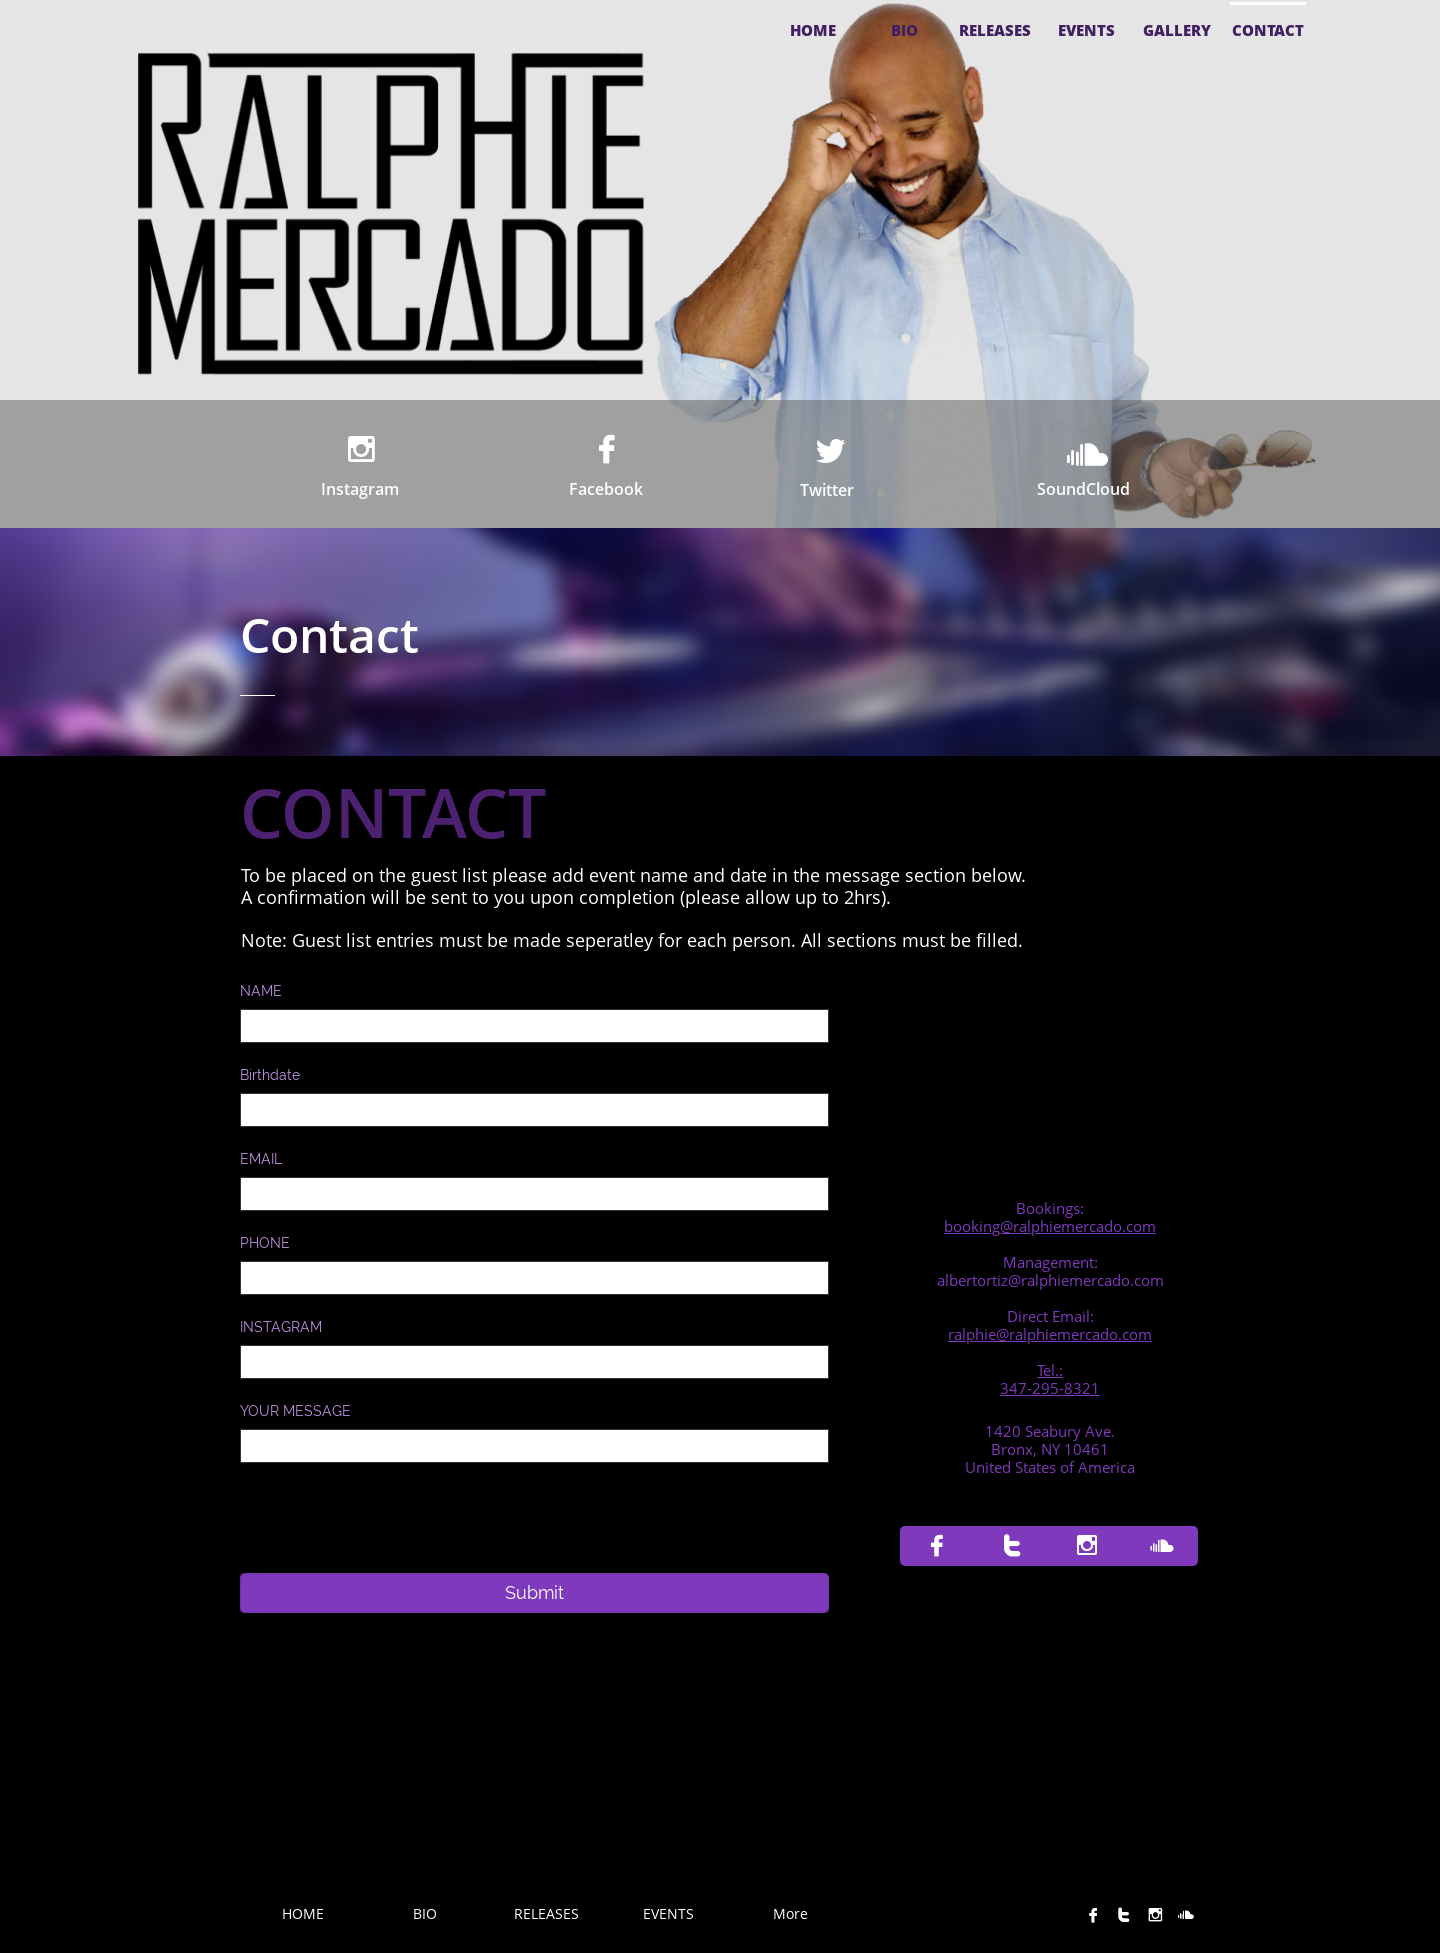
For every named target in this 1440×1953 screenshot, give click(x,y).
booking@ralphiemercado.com (1050, 1226)
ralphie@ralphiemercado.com (1050, 1334)
